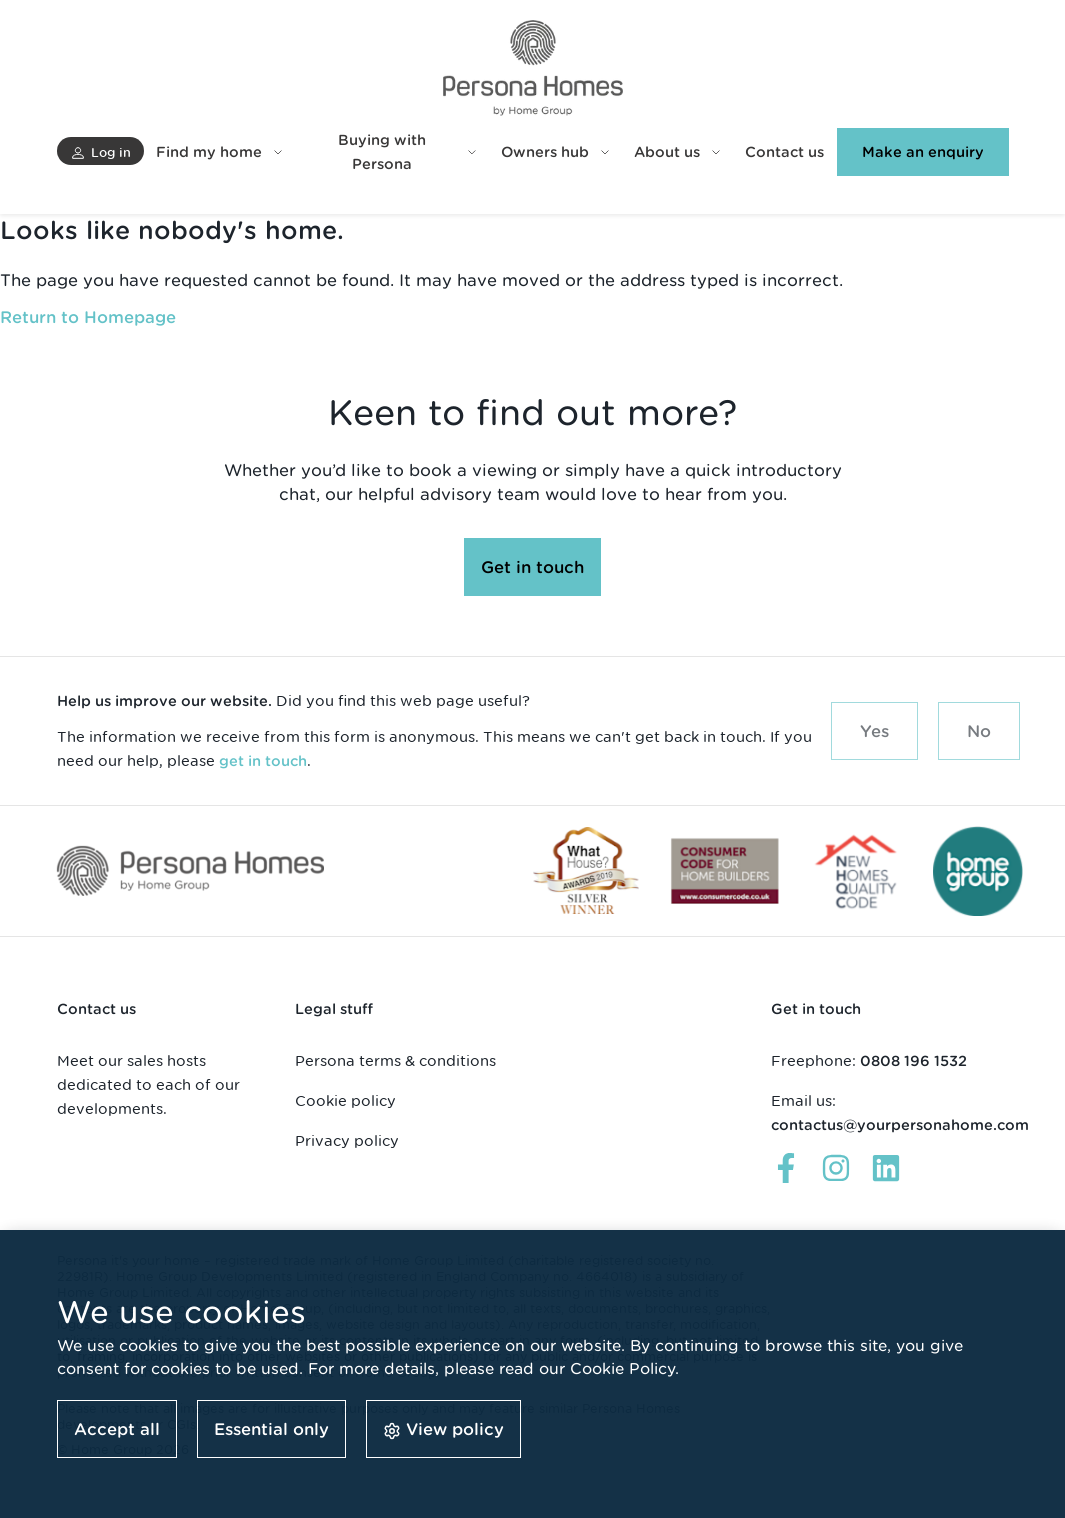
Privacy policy (347, 1140)
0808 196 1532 (913, 1061)
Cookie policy (345, 1100)
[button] (100, 151)
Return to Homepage (88, 317)
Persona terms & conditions (395, 1060)
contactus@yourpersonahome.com (900, 1125)
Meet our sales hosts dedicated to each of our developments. (148, 1084)
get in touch (263, 761)
